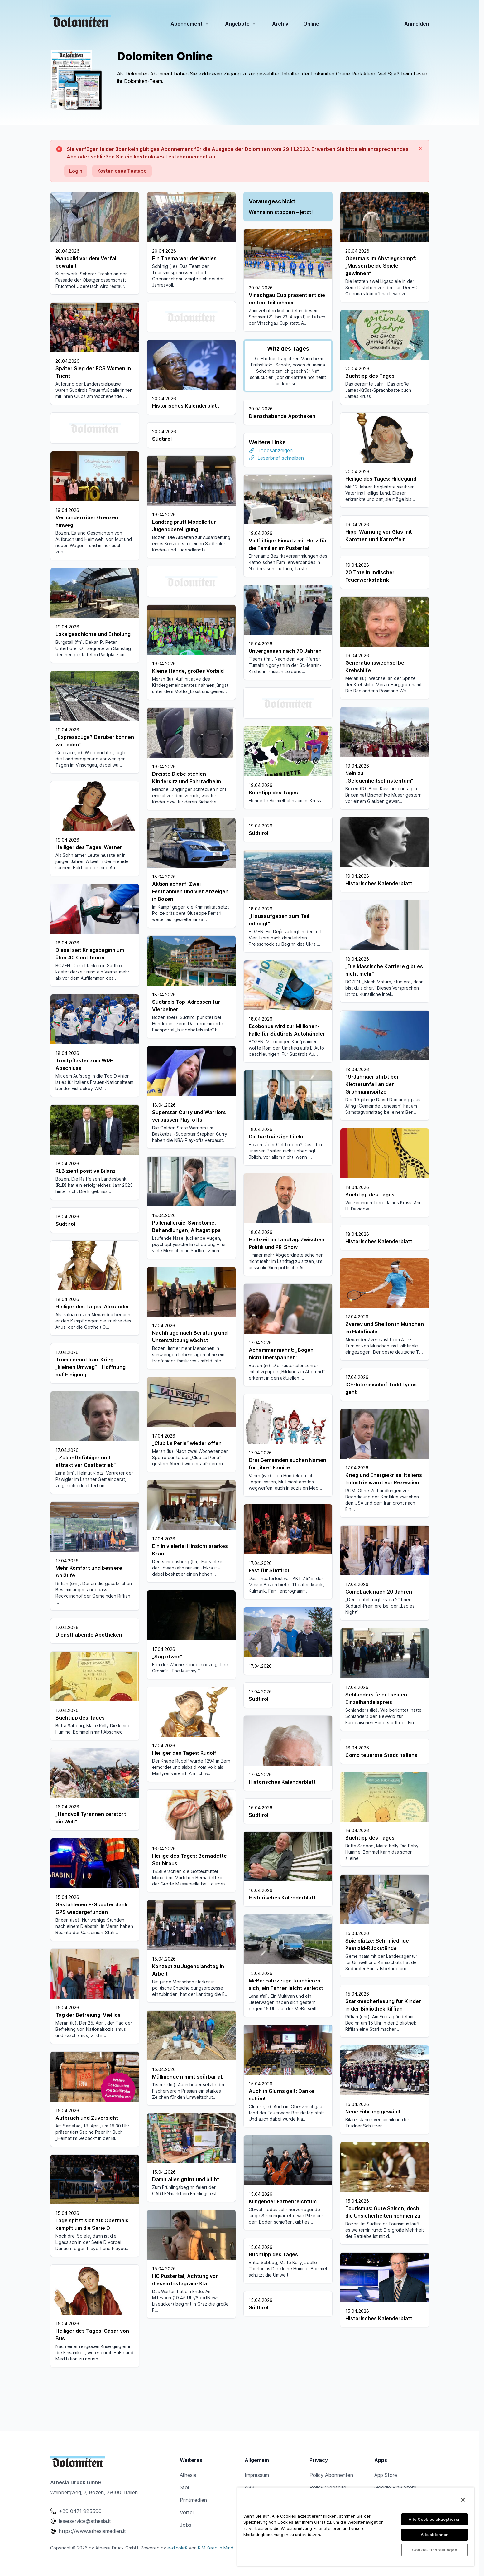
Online (311, 24)
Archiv (280, 24)
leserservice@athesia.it (85, 2521)
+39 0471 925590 (80, 2511)
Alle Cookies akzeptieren (435, 2519)
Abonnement (190, 24)
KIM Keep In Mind (215, 2547)
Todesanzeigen (371, 430)
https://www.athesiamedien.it (92, 2531)
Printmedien (193, 2500)
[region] (355, 2526)
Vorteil (187, 2512)
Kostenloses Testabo (122, 171)
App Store (385, 2475)
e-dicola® (177, 2547)
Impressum (257, 2475)
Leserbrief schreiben (377, 437)
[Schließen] (463, 2500)
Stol (184, 2487)
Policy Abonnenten (331, 2475)
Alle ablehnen (435, 2534)
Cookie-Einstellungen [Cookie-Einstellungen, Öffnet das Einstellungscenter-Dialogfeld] (434, 2549)
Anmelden (416, 24)
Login (75, 171)
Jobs (185, 2525)
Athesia (188, 2475)
